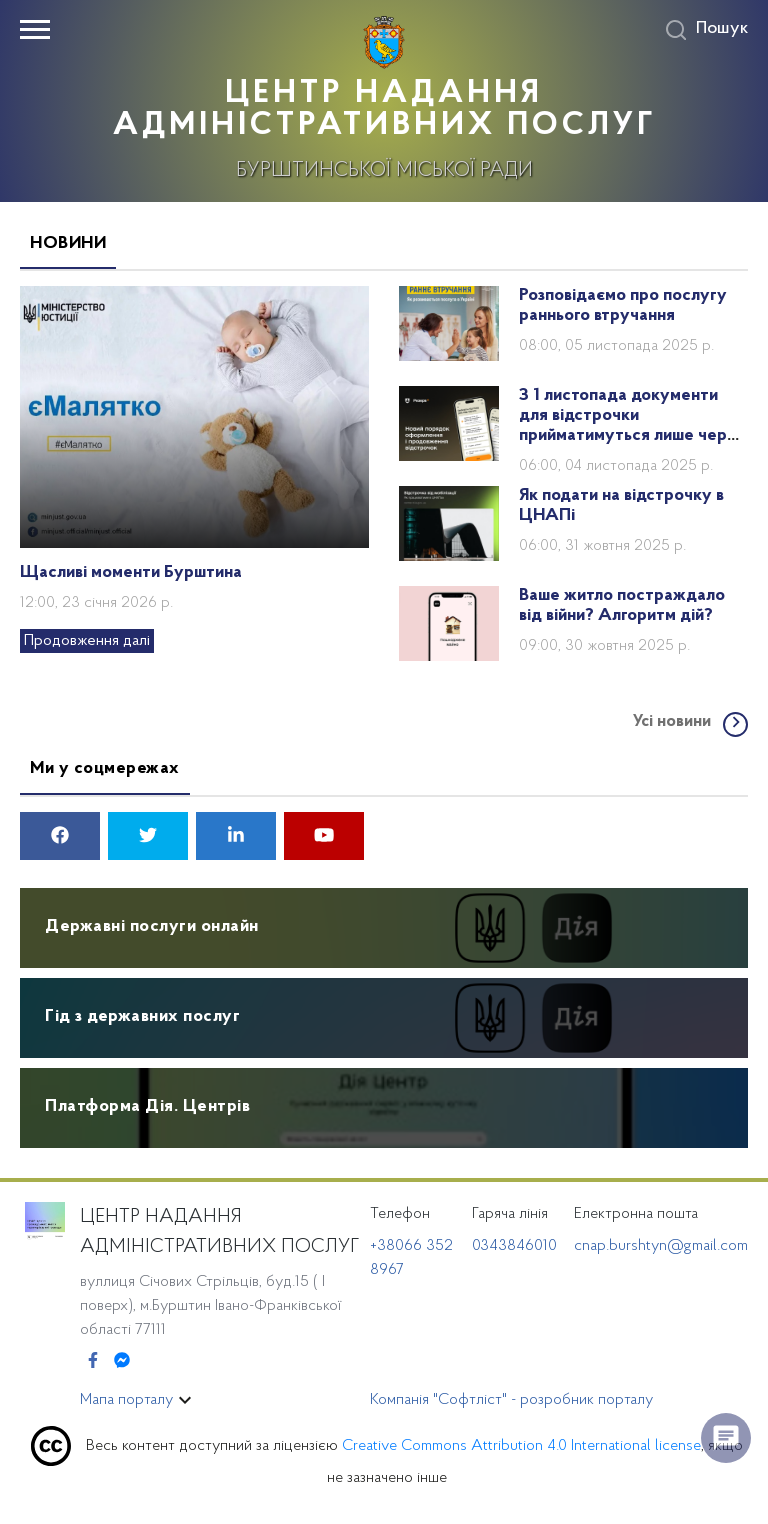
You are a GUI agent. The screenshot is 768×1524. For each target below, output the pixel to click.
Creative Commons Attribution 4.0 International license (521, 1446)
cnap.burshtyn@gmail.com (661, 1246)
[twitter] (148, 838)
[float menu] (726, 1438)
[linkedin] (236, 838)
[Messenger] (122, 1362)
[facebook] (60, 838)
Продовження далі (87, 641)
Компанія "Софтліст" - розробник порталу (511, 1400)
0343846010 (514, 1246)
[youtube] (324, 838)
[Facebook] (93, 1362)
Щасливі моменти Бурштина (131, 573)
